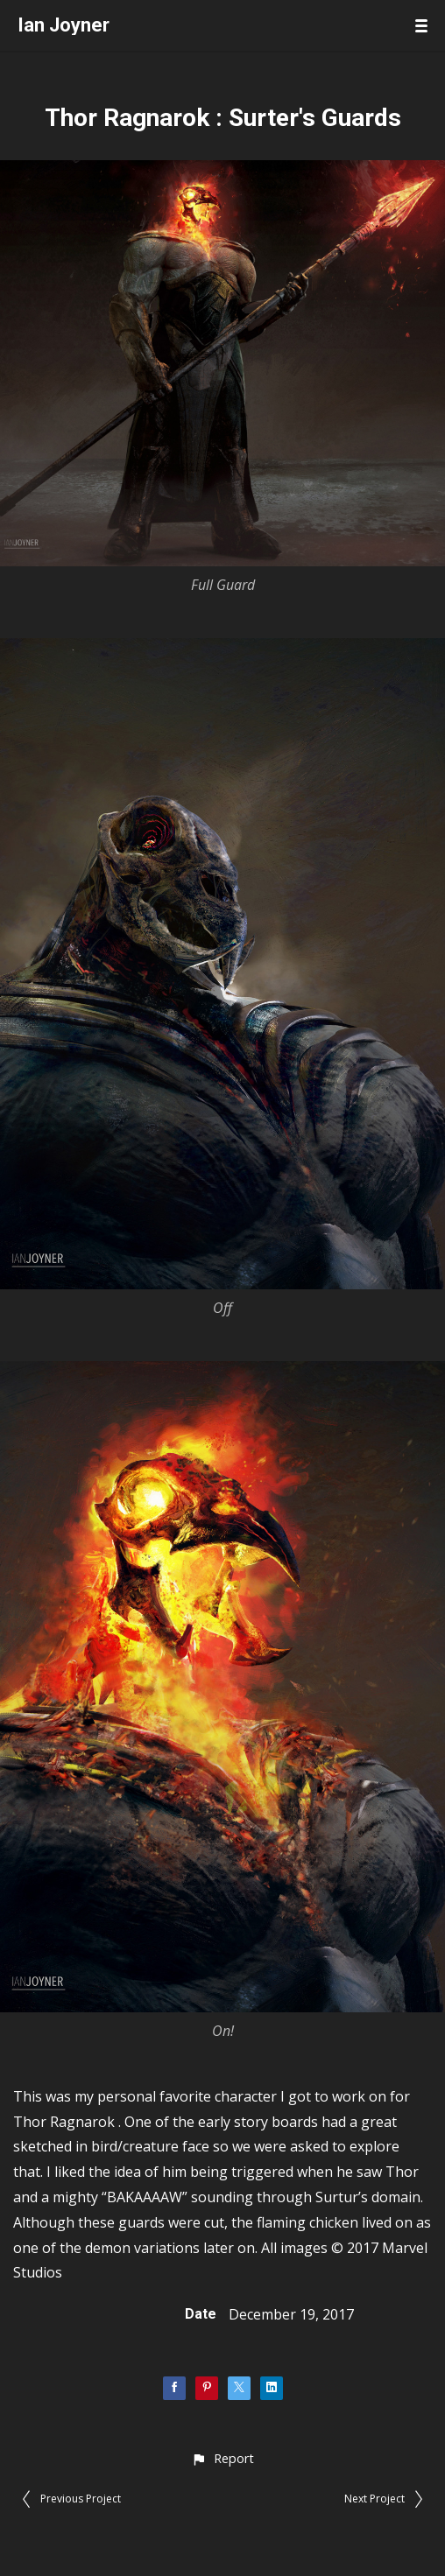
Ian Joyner (63, 25)
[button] (222, 2458)
